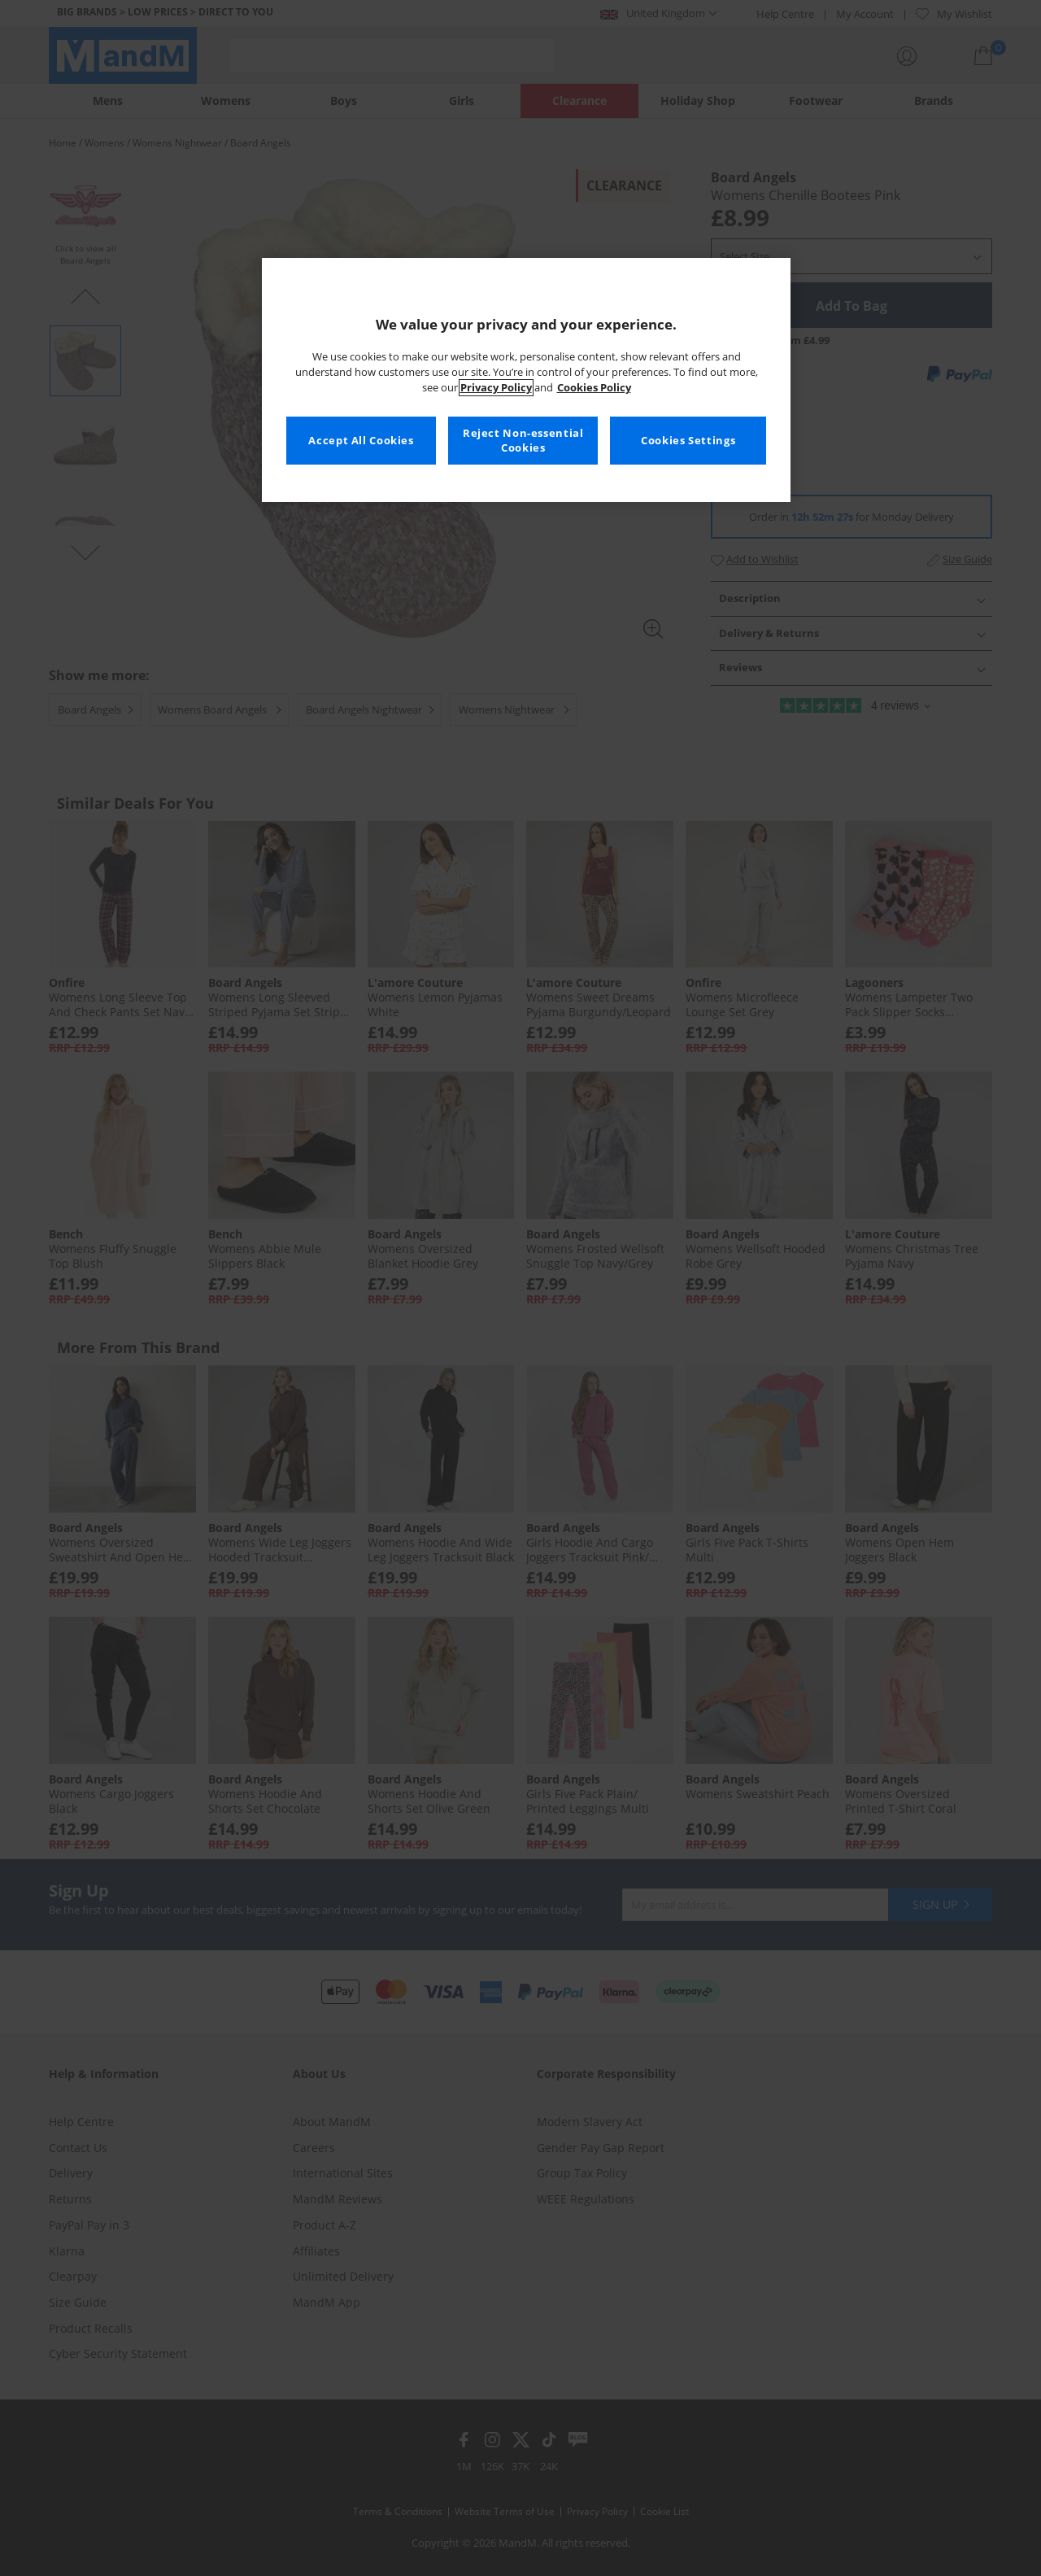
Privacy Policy (496, 388)
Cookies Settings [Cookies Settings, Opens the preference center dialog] (688, 441)
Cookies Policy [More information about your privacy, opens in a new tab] (594, 388)
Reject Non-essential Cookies (523, 440)
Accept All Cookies (360, 441)
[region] (526, 380)
